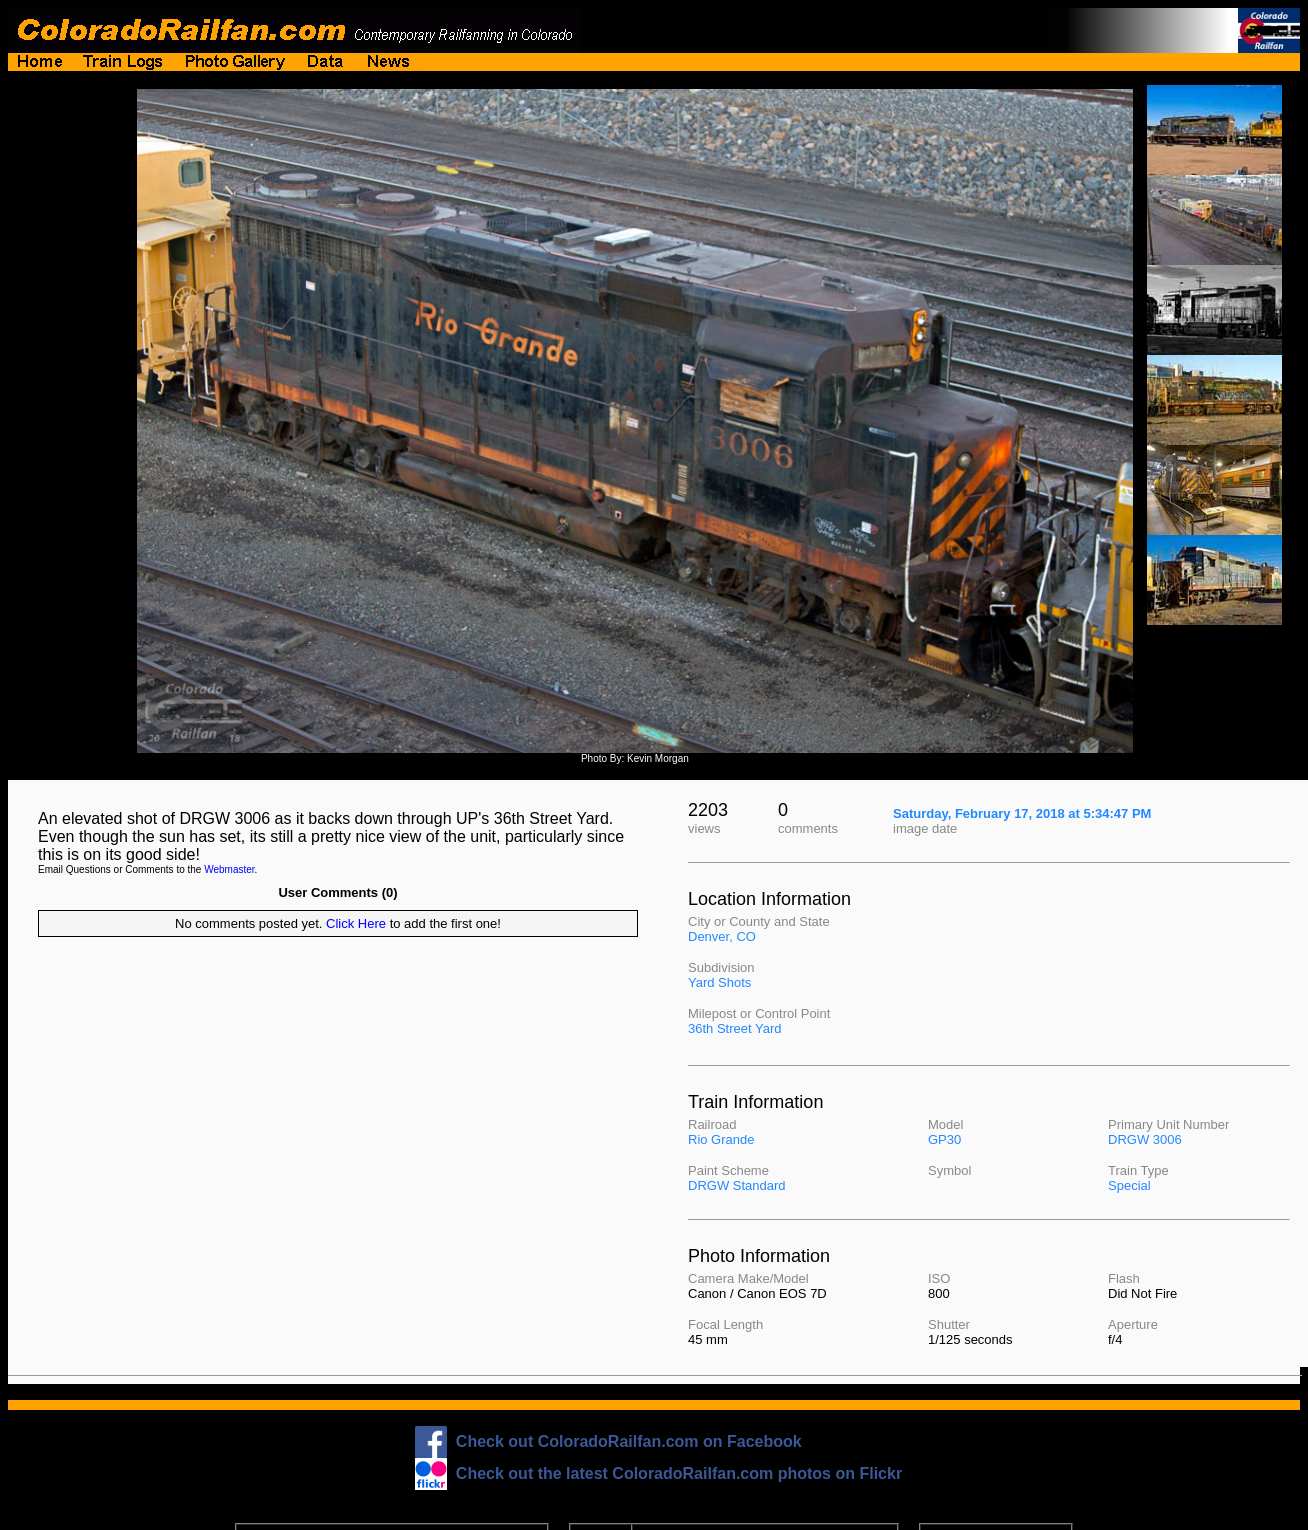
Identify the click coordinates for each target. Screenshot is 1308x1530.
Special (1129, 1185)
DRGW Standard (737, 1185)
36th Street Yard (734, 1028)
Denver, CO (722, 936)
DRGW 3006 (1145, 1139)
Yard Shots (719, 982)
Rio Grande (721, 1139)
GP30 (944, 1139)
